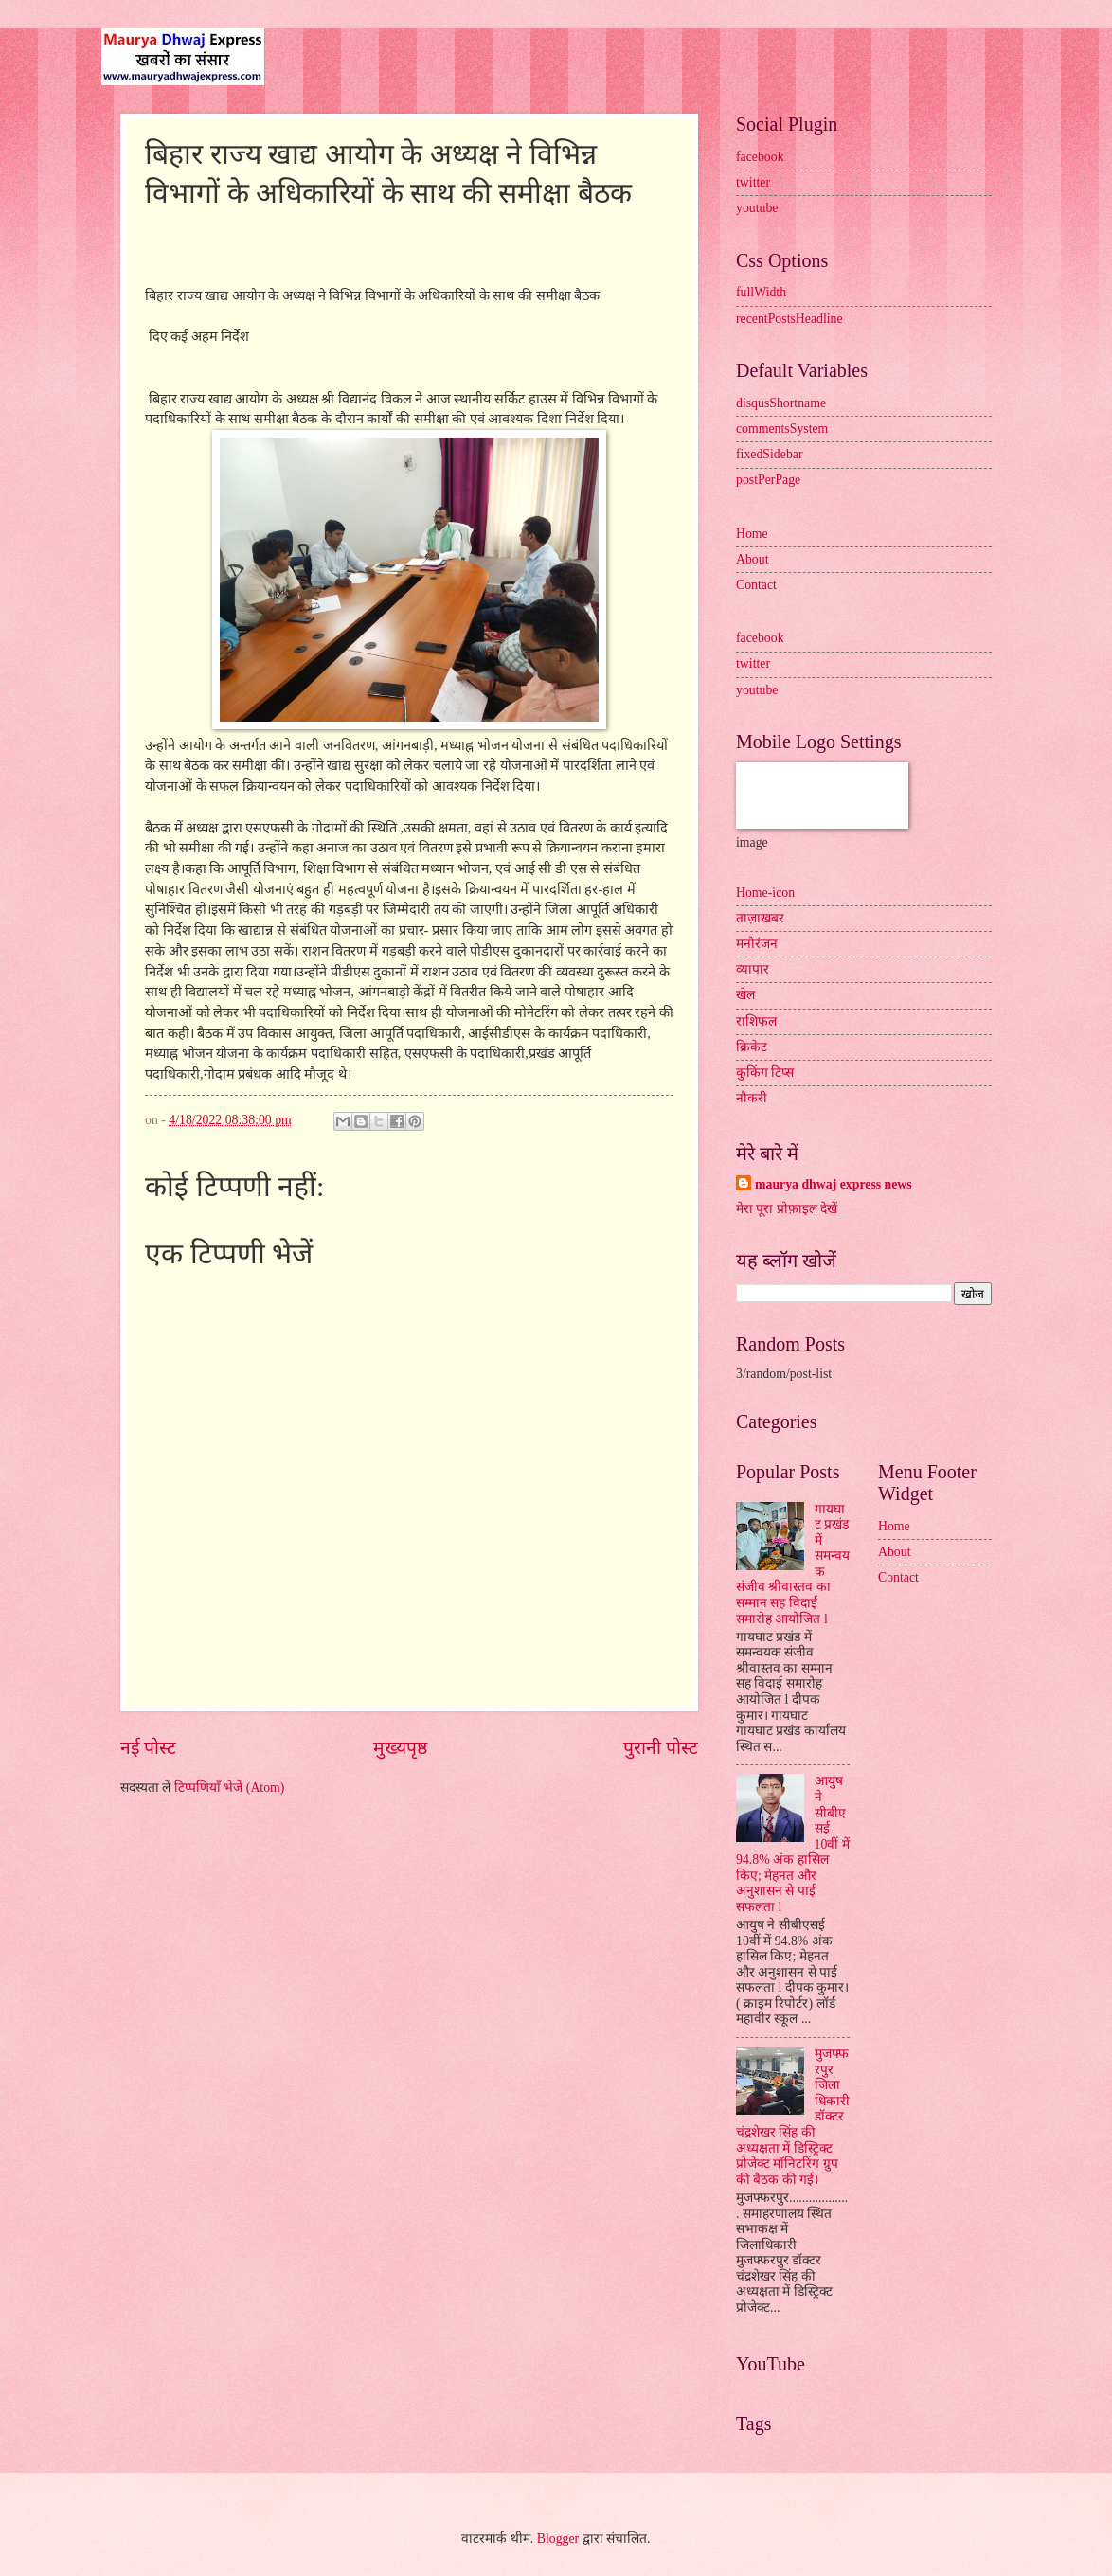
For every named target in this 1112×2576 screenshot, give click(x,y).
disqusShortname (781, 403)
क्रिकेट (751, 1047)
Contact (756, 585)
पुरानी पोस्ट (660, 1748)
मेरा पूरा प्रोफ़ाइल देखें (786, 1209)
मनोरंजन (757, 944)
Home (752, 534)
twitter (753, 182)
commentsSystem (782, 428)
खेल (745, 995)
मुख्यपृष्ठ (400, 1748)
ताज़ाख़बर (760, 918)
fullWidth (761, 292)
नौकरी (751, 1098)
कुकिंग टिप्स (765, 1072)
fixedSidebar (769, 454)
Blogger (558, 2538)
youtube (757, 208)
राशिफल (756, 1021)
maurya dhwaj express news (833, 1184)
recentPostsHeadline (789, 319)
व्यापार (752, 969)
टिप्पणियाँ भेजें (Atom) (229, 1787)
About (752, 559)
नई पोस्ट (148, 1748)
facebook (760, 157)
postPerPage (768, 480)
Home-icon (765, 893)
